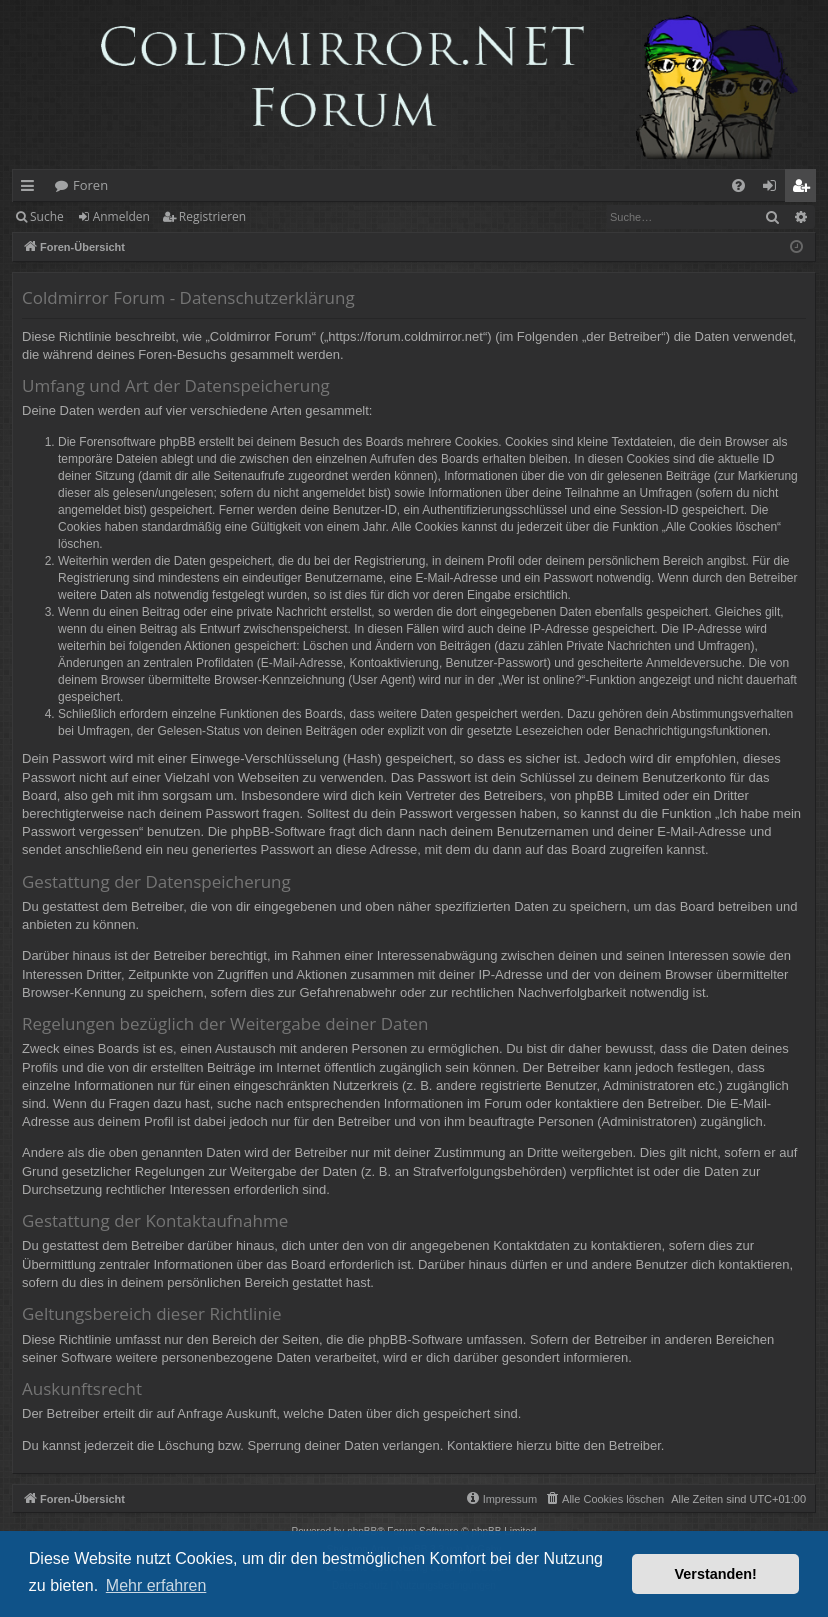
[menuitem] (738, 185)
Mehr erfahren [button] (156, 1585)
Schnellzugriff (31, 189)
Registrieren (212, 216)
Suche (47, 216)
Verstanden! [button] (716, 1574)
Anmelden (121, 216)
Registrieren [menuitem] (805, 189)
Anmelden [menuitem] (775, 189)
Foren (90, 185)
